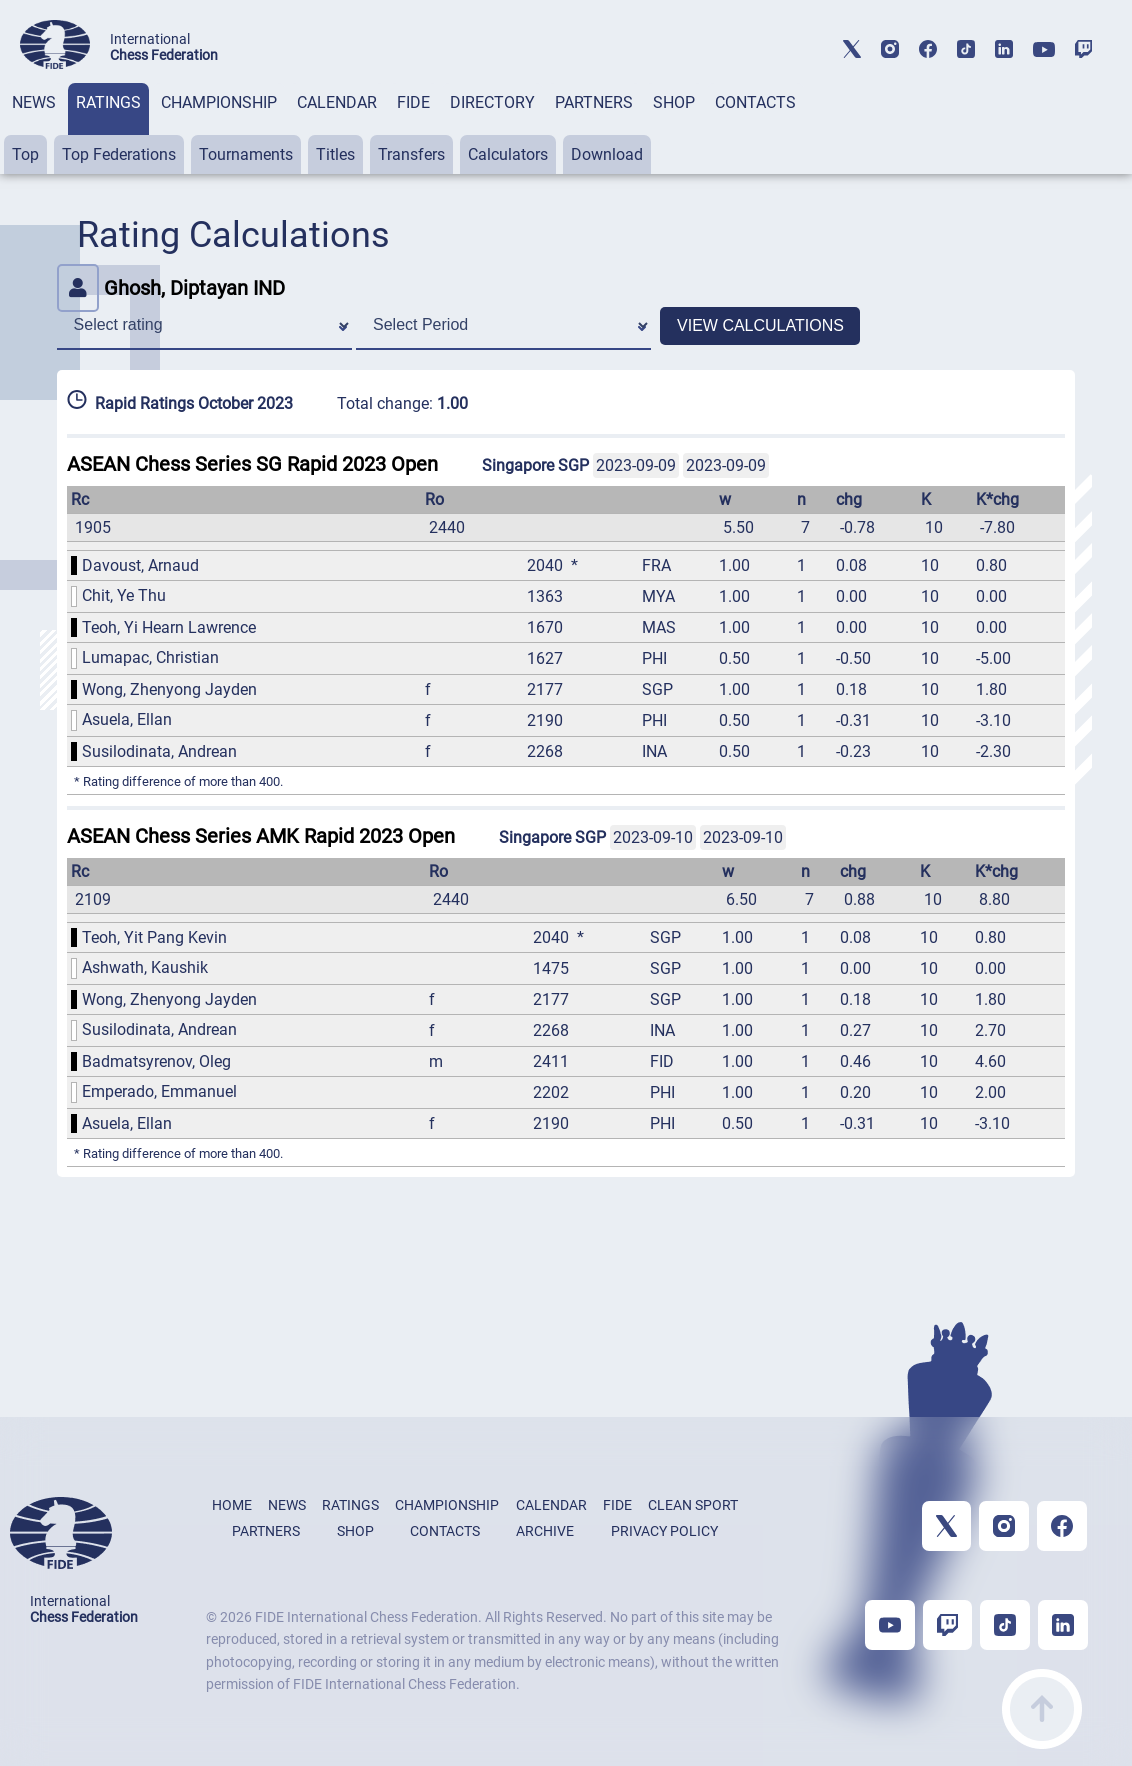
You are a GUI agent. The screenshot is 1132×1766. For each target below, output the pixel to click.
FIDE (413, 102)
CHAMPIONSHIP (219, 102)
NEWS (34, 102)
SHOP (674, 102)
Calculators (508, 154)
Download (607, 154)
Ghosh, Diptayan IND (171, 288)
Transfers (411, 154)
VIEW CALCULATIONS (760, 325)
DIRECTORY (492, 102)
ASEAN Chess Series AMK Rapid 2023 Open (261, 836)
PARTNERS (594, 102)
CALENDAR (337, 102)
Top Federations (119, 154)
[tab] (34, 128)
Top (25, 154)
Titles (335, 154)
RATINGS (108, 102)
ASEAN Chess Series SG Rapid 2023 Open (252, 464)
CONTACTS (755, 102)
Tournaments (246, 154)
